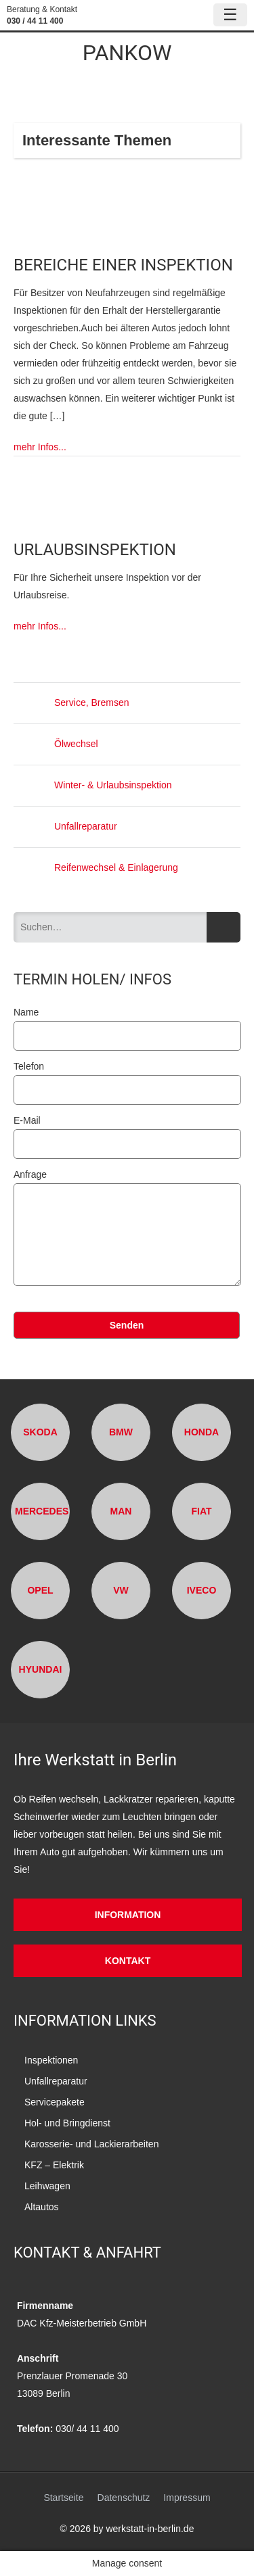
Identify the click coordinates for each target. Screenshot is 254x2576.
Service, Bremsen (71, 702)
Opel (40, 1590)
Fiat (201, 1511)
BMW (121, 1432)
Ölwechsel (56, 743)
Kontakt (127, 1960)
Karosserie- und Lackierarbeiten (91, 2144)
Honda (201, 1432)
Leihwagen (47, 2185)
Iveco (202, 1590)
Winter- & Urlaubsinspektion (93, 785)
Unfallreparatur (65, 826)
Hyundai (40, 1669)
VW (121, 1590)
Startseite (63, 2497)
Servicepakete (54, 2102)
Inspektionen (51, 2060)
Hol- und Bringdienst (67, 2123)
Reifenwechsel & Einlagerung (96, 867)
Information (128, 1914)
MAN (121, 1511)
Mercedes (41, 1511)
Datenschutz (124, 2497)
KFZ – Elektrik (54, 2165)
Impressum (186, 2497)
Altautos (41, 2206)
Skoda (40, 1432)
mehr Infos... (40, 447)
